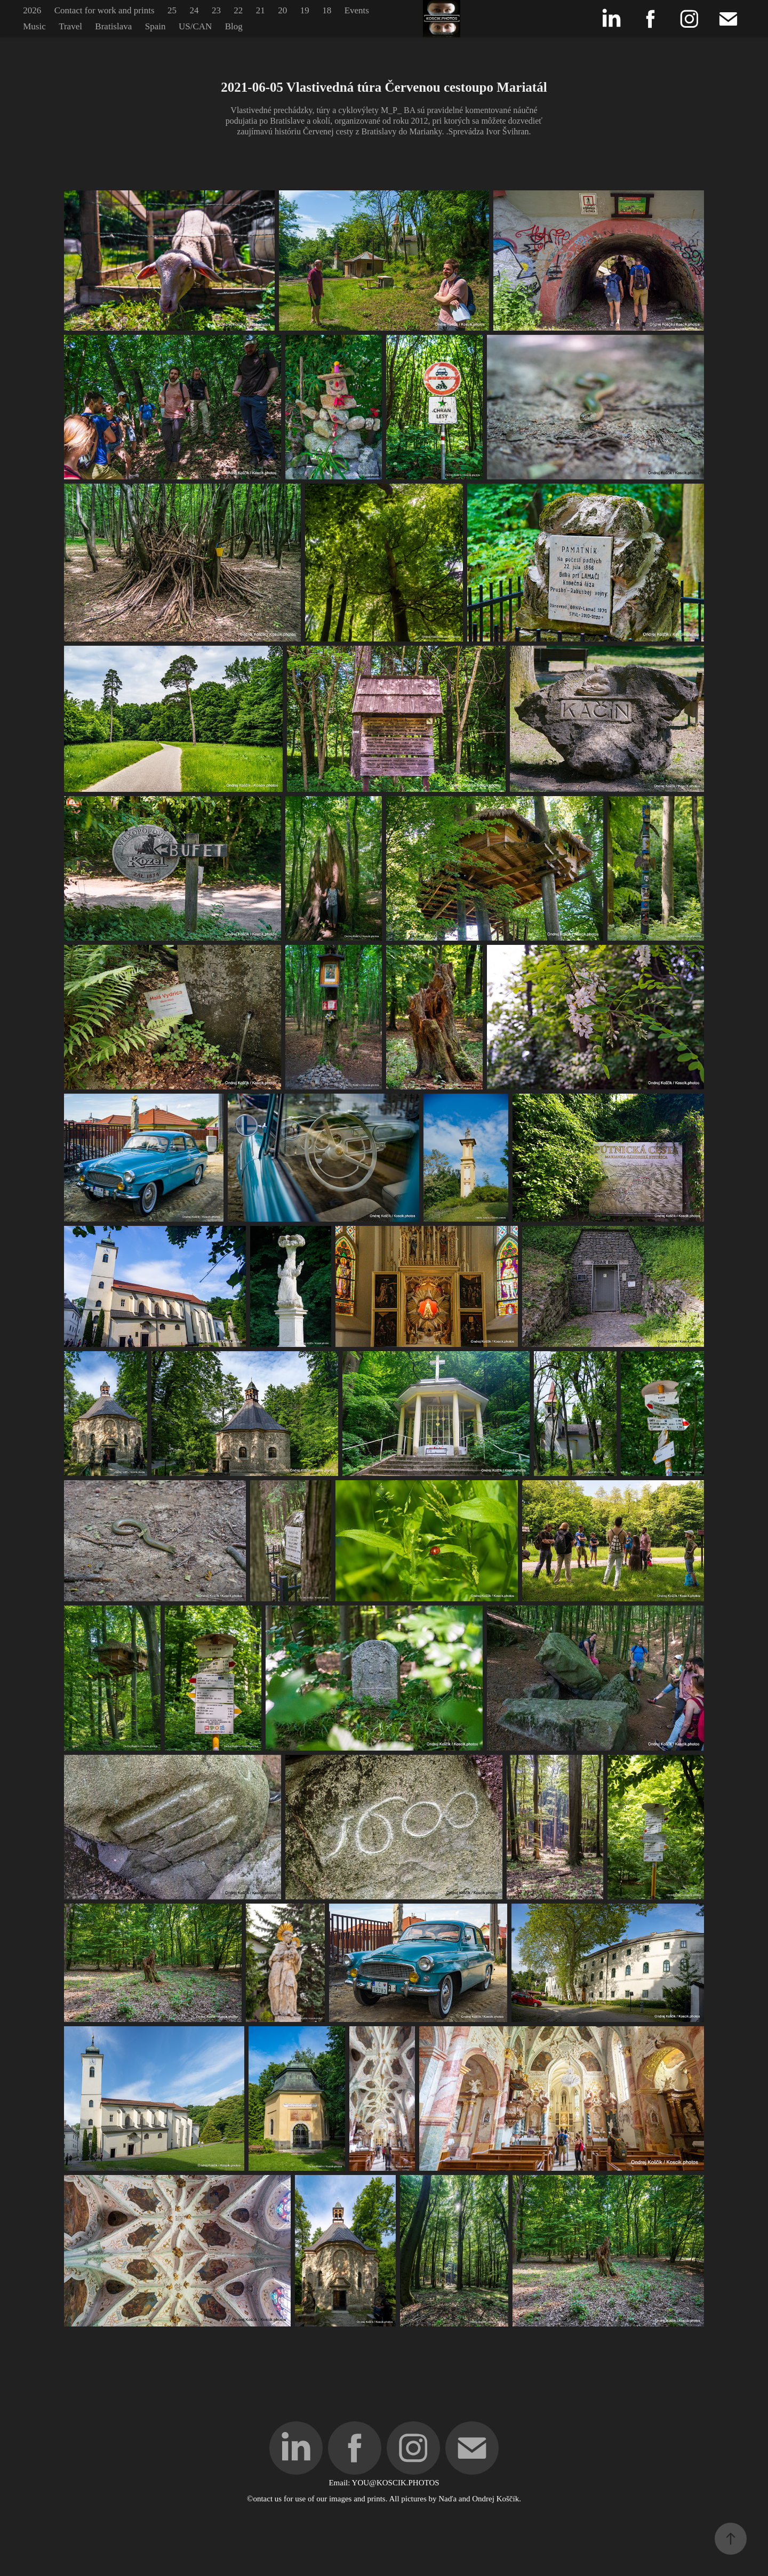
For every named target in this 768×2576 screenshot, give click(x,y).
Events (357, 10)
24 (193, 10)
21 (260, 10)
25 (172, 10)
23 (216, 10)
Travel (70, 26)
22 (238, 10)
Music (34, 26)
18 (326, 10)
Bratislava (113, 26)
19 (304, 10)
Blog (234, 26)
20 (282, 10)
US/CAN (195, 26)
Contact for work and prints (104, 10)
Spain (155, 26)
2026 (32, 10)
